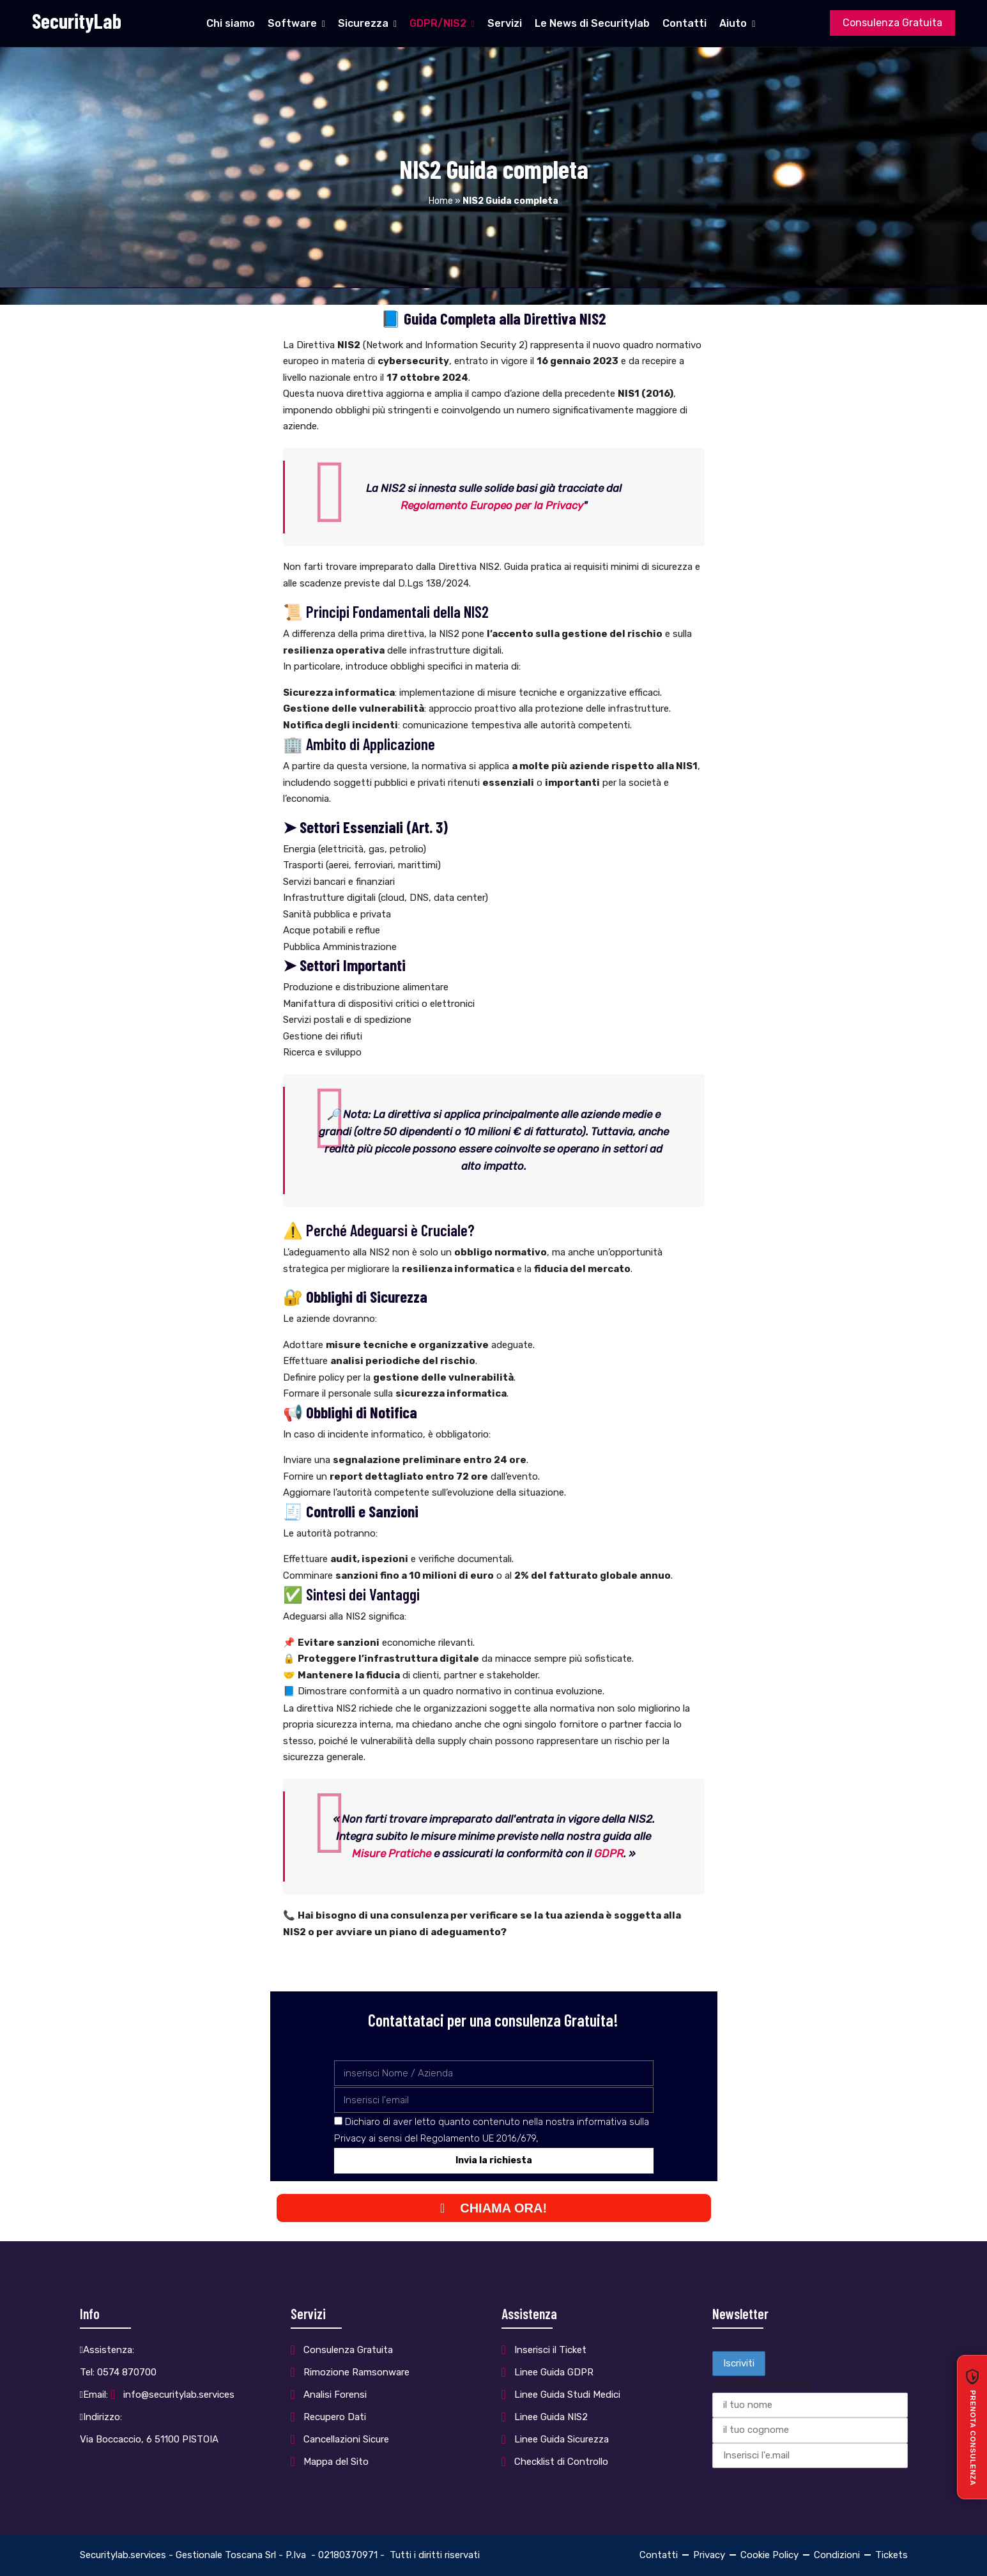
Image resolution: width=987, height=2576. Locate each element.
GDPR (609, 1853)
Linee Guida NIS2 (551, 2417)
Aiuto (733, 23)
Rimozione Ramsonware (356, 2372)
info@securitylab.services (178, 2394)
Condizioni (837, 2555)
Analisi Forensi (335, 2394)
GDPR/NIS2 (437, 23)
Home (441, 200)
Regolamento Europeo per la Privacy (492, 505)
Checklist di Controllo (561, 2461)
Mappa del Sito (336, 2461)
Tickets (891, 2555)
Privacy (709, 2555)
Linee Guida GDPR (553, 2372)
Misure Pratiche (391, 1853)
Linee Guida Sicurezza (561, 2439)
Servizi (504, 23)
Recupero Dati (334, 2417)
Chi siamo (230, 23)
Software (292, 23)
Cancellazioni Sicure (346, 2439)
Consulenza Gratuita (892, 23)
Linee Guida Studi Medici (567, 2394)
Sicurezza (363, 23)
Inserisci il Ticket (550, 2350)
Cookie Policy (769, 2555)
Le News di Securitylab (592, 23)
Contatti (684, 23)
